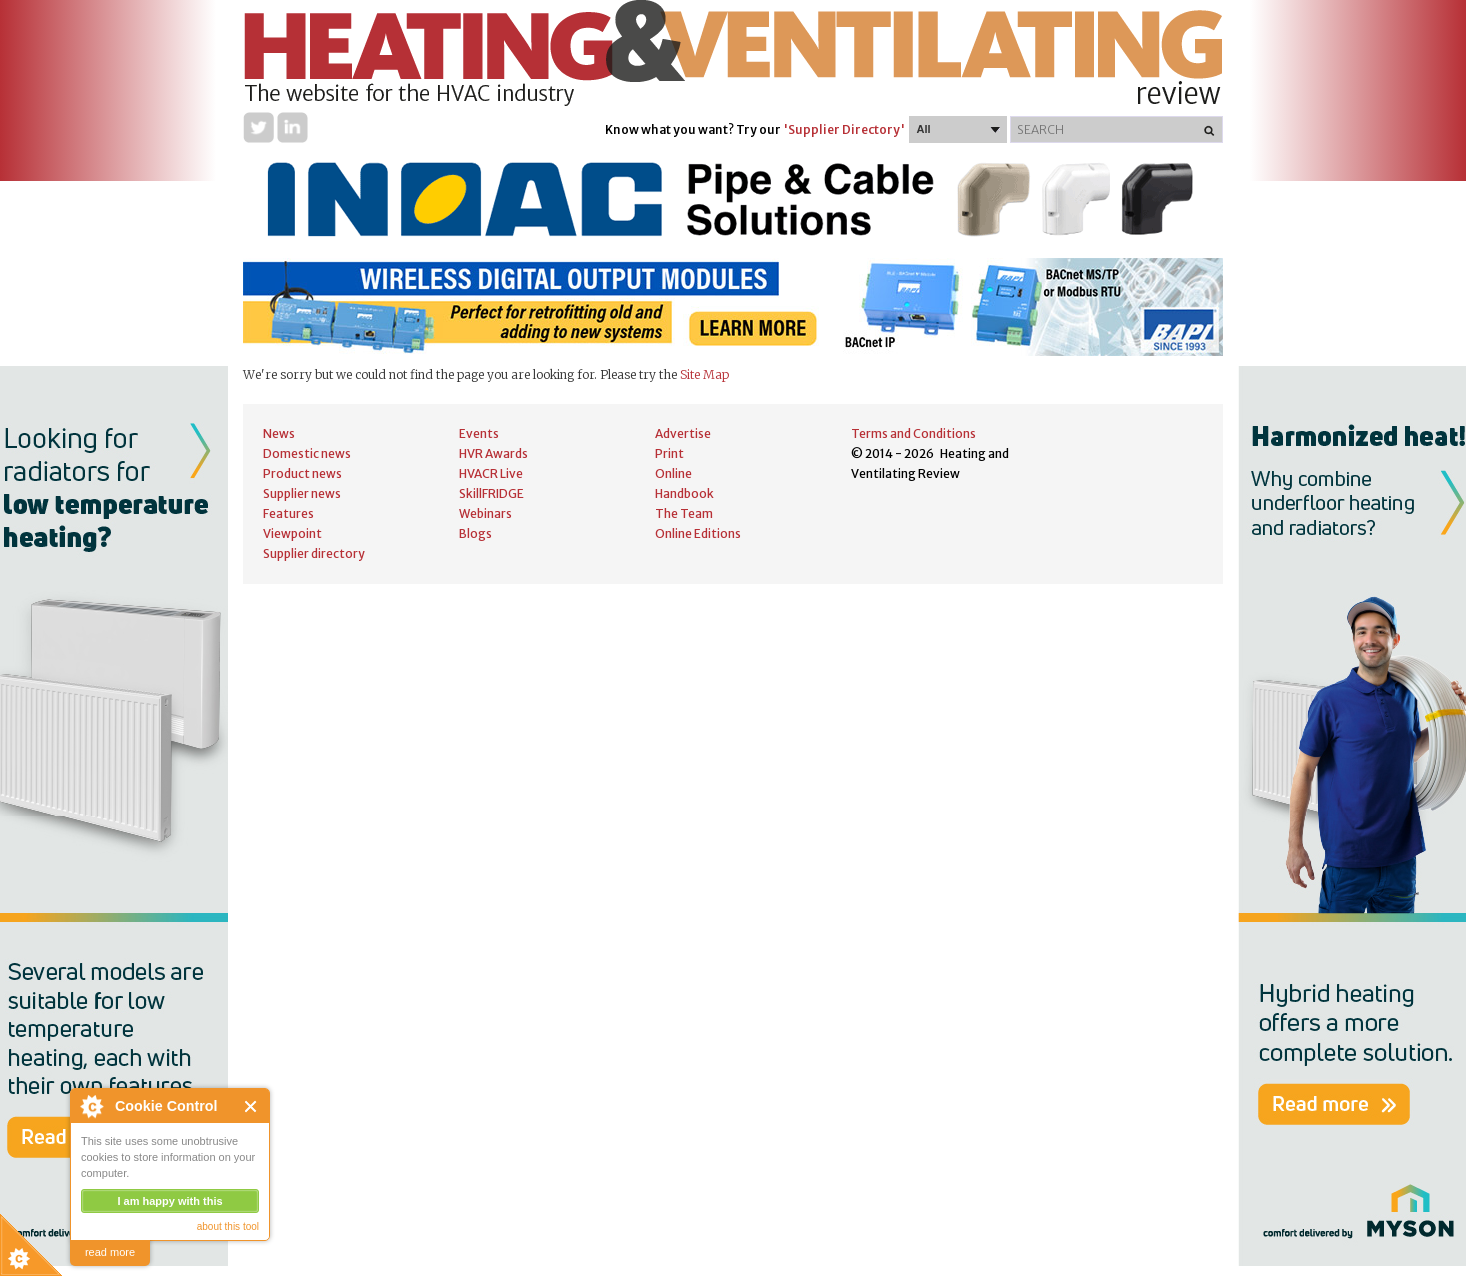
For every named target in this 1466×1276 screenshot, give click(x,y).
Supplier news (302, 493)
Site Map (704, 374)
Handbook (684, 493)
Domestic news (307, 453)
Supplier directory (314, 553)
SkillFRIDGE (491, 493)
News (279, 433)
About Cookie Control (91, 1106)
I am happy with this (169, 1201)
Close (251, 1106)
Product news (302, 473)
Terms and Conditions (913, 433)
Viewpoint (292, 533)
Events (479, 433)
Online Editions (698, 533)
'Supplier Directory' (844, 129)
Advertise (683, 433)
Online (673, 473)
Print (669, 453)
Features (288, 513)
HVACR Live (491, 473)
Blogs (475, 533)
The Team (684, 513)
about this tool (228, 1226)
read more (110, 1252)
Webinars (485, 513)
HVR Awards (493, 453)
